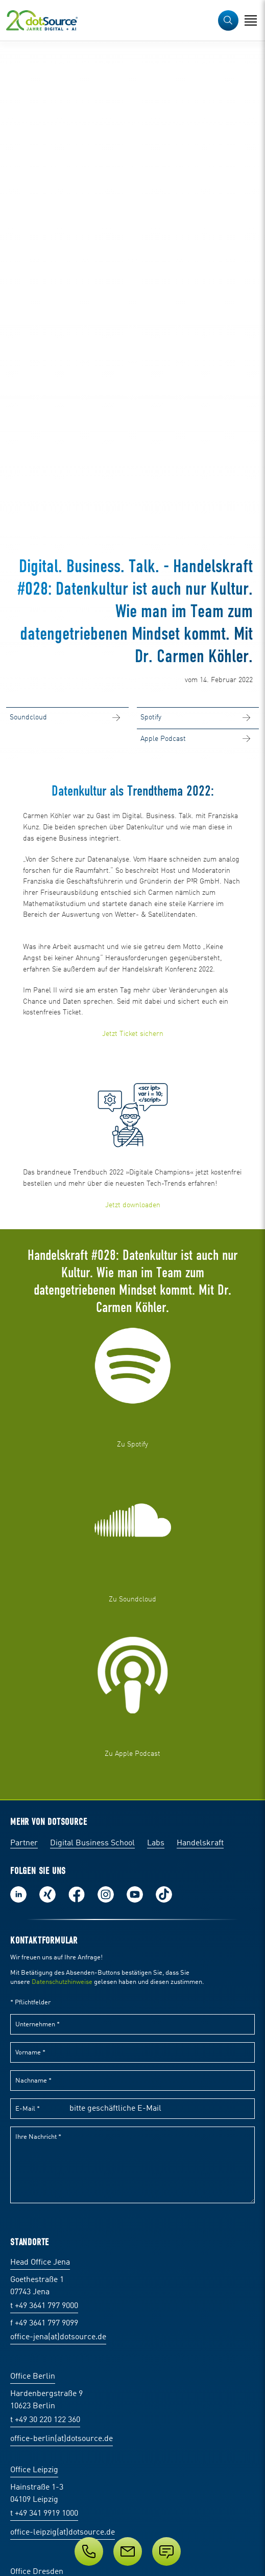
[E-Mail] (127, 2551)
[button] (228, 20)
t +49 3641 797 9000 (44, 2306)
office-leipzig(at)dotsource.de (62, 2532)
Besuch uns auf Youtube (135, 1894)
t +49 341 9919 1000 (44, 2514)
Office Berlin (32, 2376)
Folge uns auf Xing (47, 1894)
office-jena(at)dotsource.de (58, 2337)
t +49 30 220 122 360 (45, 2420)
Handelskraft (200, 1843)
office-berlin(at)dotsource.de (61, 2439)
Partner (24, 1843)
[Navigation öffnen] (251, 20)
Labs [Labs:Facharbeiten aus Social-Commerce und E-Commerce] (155, 1843)
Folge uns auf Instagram (106, 1894)
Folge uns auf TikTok (164, 1894)
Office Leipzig (34, 2470)
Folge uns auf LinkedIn (18, 1894)
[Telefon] (89, 2551)
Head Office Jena (40, 2262)
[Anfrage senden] (166, 2551)
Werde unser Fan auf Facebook (76, 1894)
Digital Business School (92, 1843)
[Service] (132, 2551)
